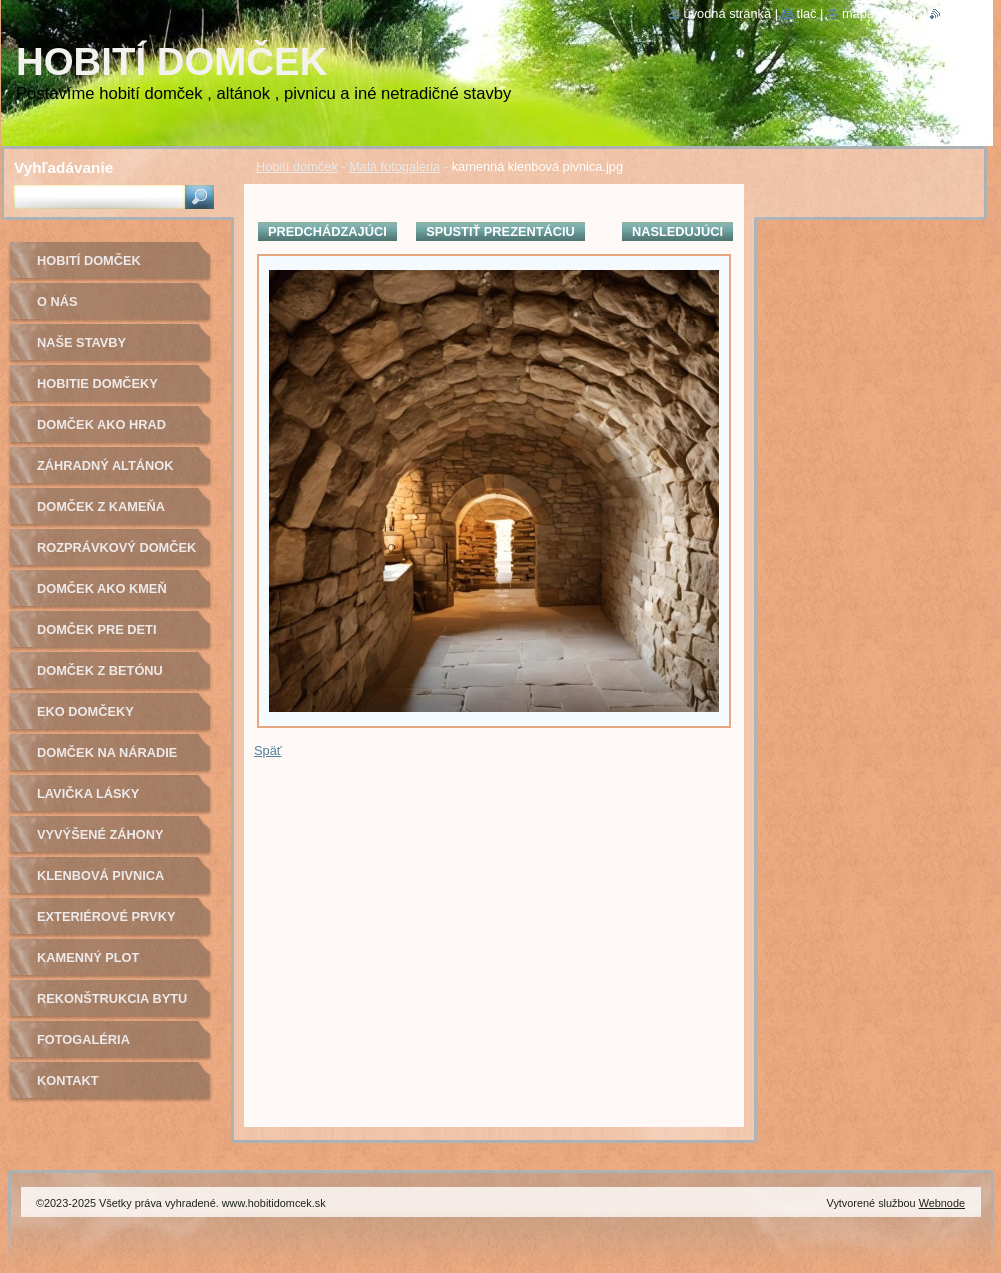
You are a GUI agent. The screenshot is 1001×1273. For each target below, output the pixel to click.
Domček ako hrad (101, 424)
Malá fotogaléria (394, 166)
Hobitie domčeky (97, 383)
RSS (953, 13)
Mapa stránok (881, 13)
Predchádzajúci (327, 231)
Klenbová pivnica (100, 875)
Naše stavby (81, 342)
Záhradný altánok (105, 465)
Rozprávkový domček (116, 547)
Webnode (942, 1203)
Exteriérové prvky (106, 916)
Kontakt (68, 1080)
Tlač (807, 13)
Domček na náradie (107, 752)
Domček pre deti (96, 629)
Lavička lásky (88, 793)
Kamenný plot (88, 957)
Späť (268, 750)
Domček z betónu (100, 670)
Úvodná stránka (728, 13)
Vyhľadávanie (63, 167)
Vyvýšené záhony (100, 834)
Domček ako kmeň (102, 588)
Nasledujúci (677, 231)
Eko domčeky (85, 711)
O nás (57, 301)
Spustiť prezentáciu (500, 231)
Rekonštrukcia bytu (112, 998)
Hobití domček (297, 166)
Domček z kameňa (101, 506)
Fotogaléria (83, 1039)
